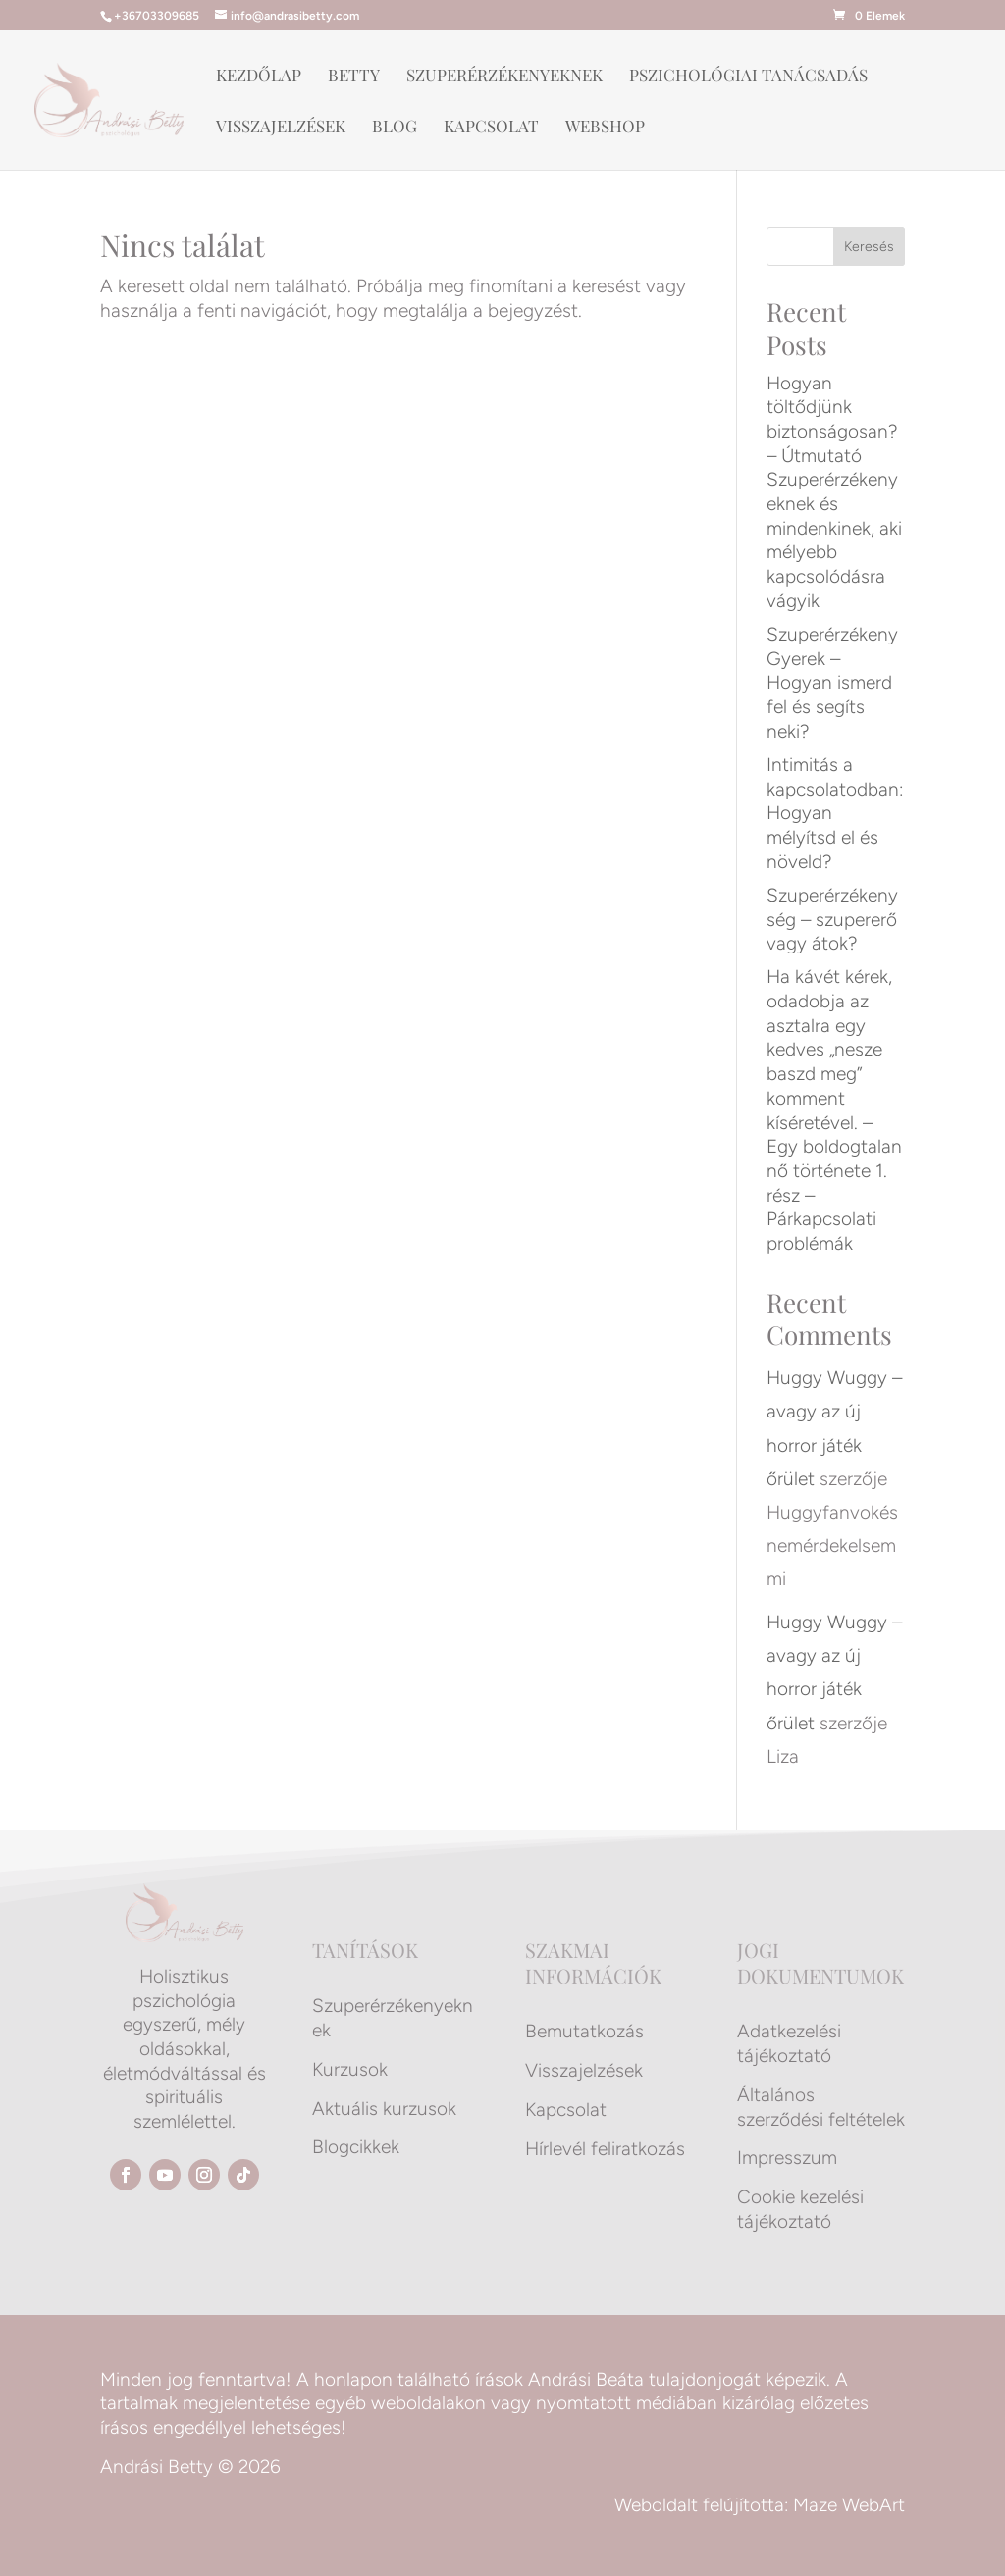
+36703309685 (156, 16)
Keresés (869, 246)
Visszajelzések (280, 127)
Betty (354, 76)
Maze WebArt (849, 2505)
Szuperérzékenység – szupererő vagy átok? (832, 919)
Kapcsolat (491, 127)
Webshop (605, 127)
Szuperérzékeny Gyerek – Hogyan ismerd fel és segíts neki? (832, 683)
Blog (394, 127)
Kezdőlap (258, 76)
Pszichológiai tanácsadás (748, 76)
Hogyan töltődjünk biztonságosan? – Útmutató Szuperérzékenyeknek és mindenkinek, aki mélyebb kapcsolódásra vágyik (834, 492)
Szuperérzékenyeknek (504, 76)
